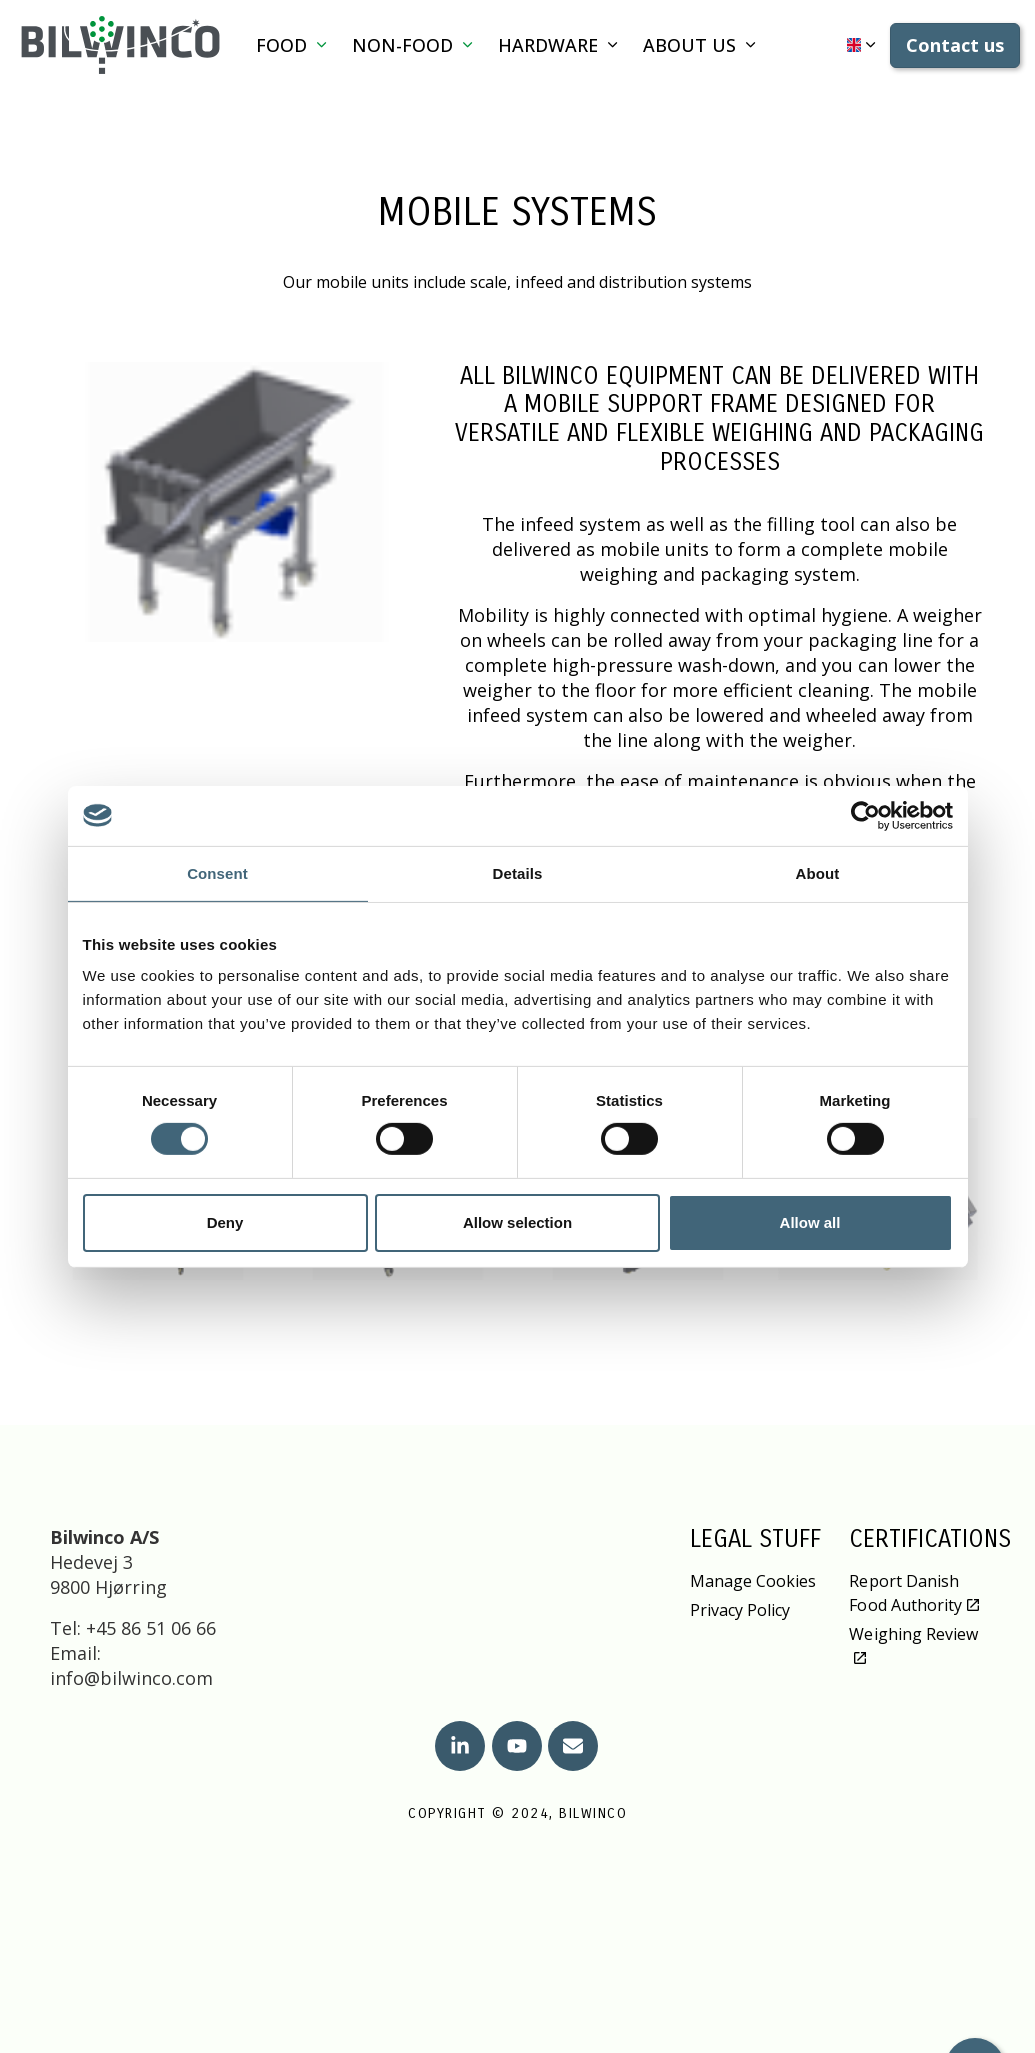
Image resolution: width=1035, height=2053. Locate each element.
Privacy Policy (740, 1610)
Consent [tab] (217, 872)
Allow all (810, 1222)
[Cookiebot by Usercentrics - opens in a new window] (865, 815)
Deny (225, 1222)
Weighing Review (913, 1644)
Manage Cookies (753, 1581)
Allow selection (517, 1222)
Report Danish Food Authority (913, 1593)
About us (689, 45)
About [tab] (818, 872)
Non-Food (402, 45)
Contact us (955, 45)
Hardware (548, 45)
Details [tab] (518, 872)
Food (281, 45)
